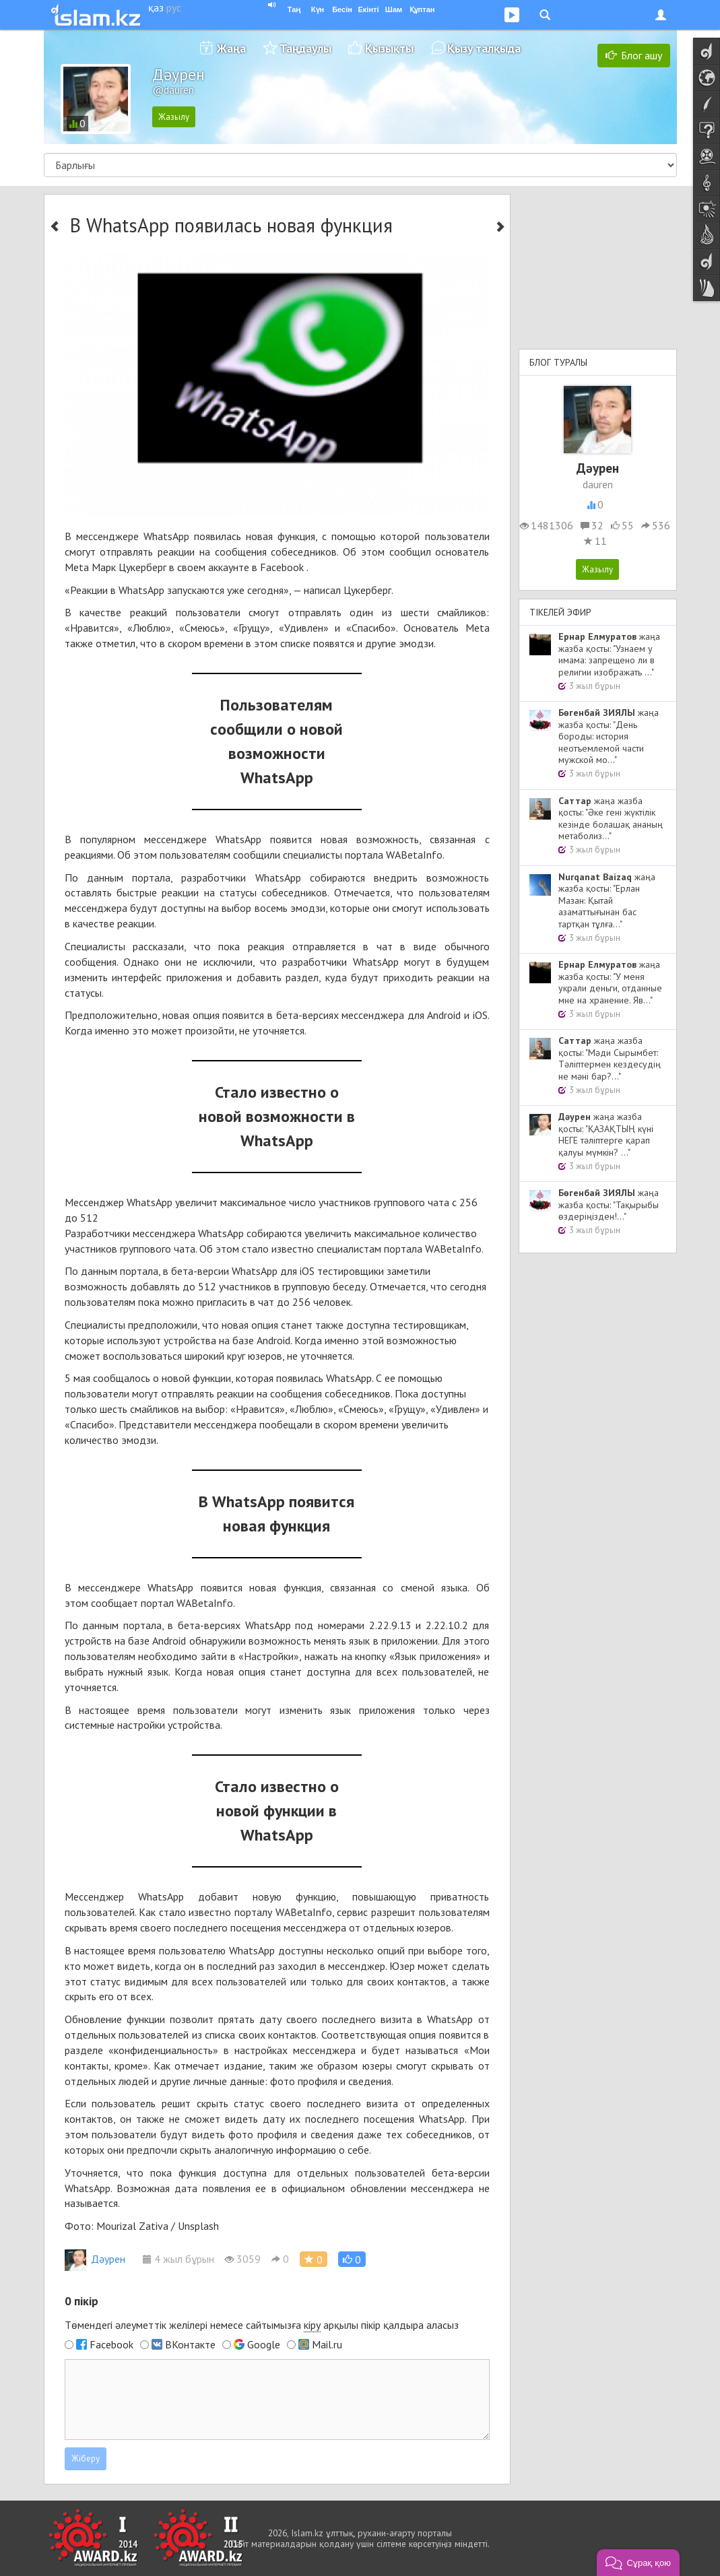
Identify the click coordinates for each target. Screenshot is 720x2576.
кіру (312, 2325)
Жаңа (231, 48)
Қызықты (389, 48)
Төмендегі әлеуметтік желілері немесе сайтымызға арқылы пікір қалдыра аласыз (262, 2325)
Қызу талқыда (484, 48)
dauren (598, 484)
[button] (352, 2259)
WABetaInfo (414, 854)
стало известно (195, 1912)
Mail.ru (327, 2344)
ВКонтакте (190, 2344)
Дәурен (95, 2259)
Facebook (111, 2344)
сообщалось (121, 1378)
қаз (156, 7)
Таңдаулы (305, 48)
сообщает (114, 1603)
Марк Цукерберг (129, 567)
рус (173, 7)
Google (263, 2344)
